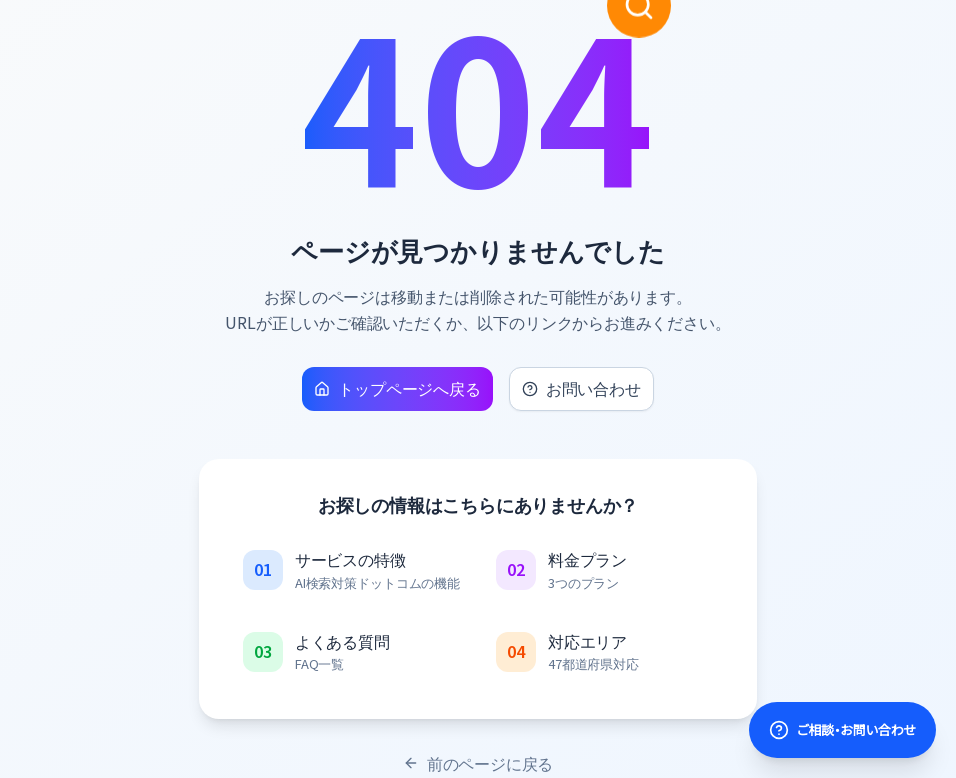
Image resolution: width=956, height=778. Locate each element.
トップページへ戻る (397, 388)
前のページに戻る (478, 763)
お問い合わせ (581, 388)
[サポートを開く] (842, 730)
